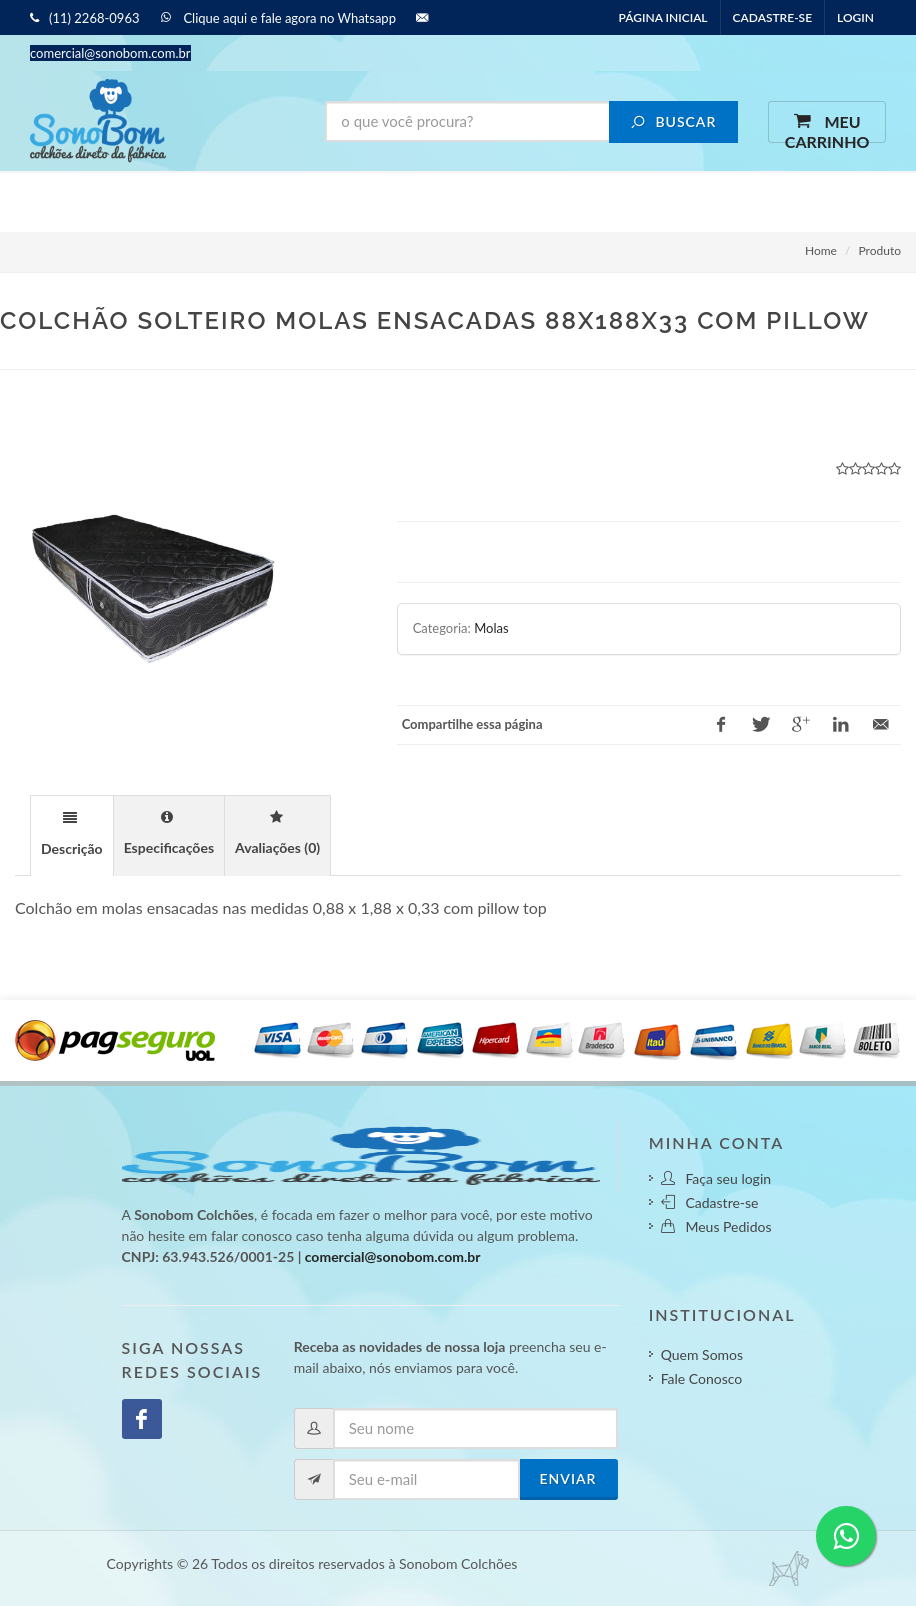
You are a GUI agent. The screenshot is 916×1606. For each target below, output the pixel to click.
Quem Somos (702, 1354)
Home (821, 250)
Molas (491, 628)
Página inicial (663, 17)
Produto (879, 250)
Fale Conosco (702, 1378)
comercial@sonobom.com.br (393, 1256)
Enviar (568, 1478)
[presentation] (72, 837)
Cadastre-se (772, 17)
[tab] (72, 835)
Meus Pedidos (716, 1226)
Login (855, 17)
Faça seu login (716, 1178)
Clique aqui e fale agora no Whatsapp (285, 18)
